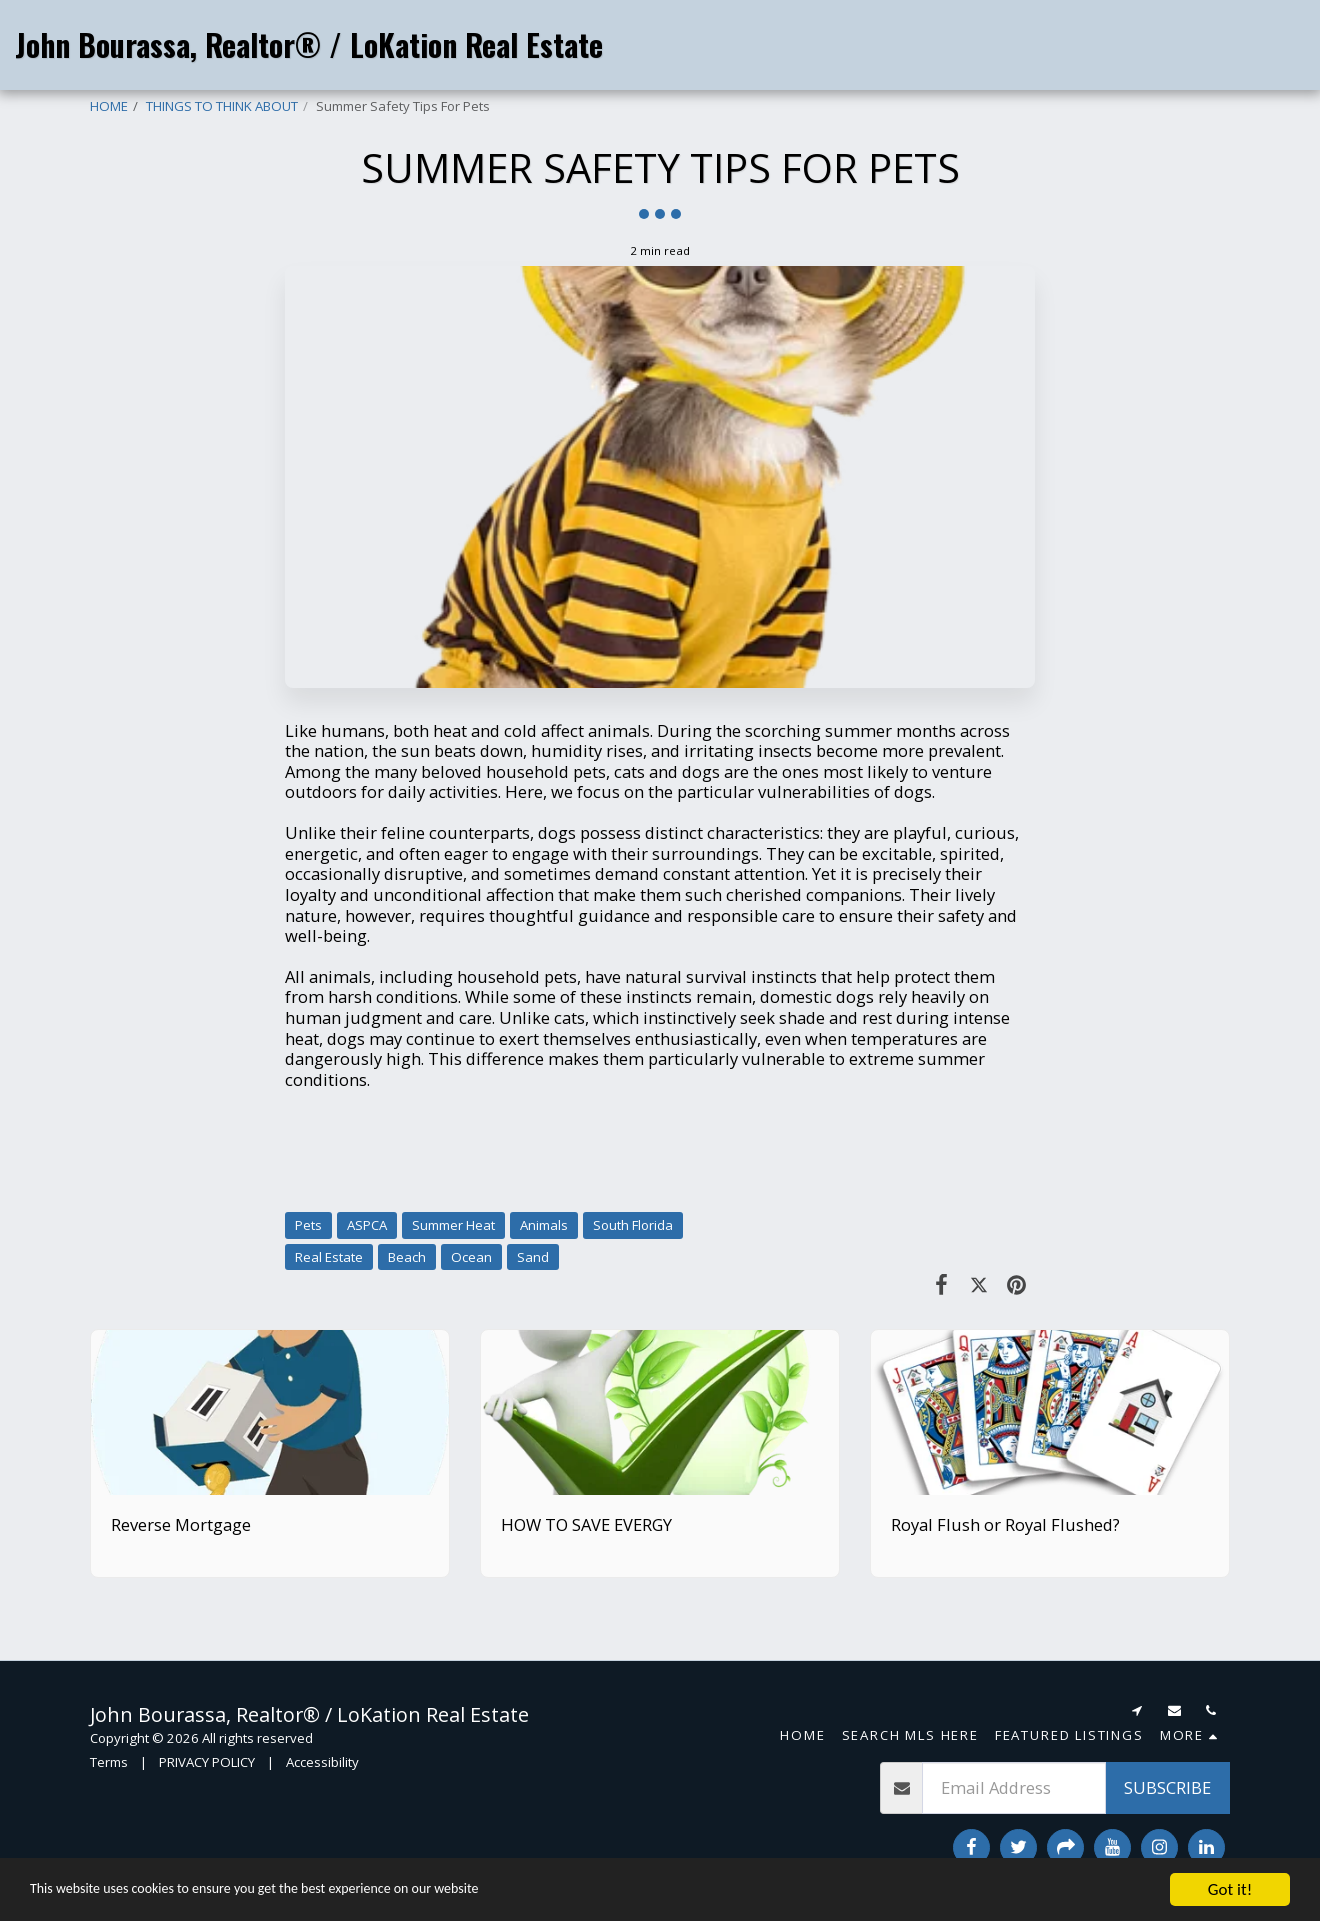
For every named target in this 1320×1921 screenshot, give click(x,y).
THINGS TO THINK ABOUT (222, 106)
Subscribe (1167, 1787)
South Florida (633, 1225)
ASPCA (367, 1225)
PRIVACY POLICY (207, 1762)
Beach (407, 1257)
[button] (1125, 44)
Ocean (471, 1257)
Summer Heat (453, 1225)
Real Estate (329, 1257)
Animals (544, 1225)
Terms (109, 1762)
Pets (308, 1225)
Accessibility (322, 1762)
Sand (533, 1257)
